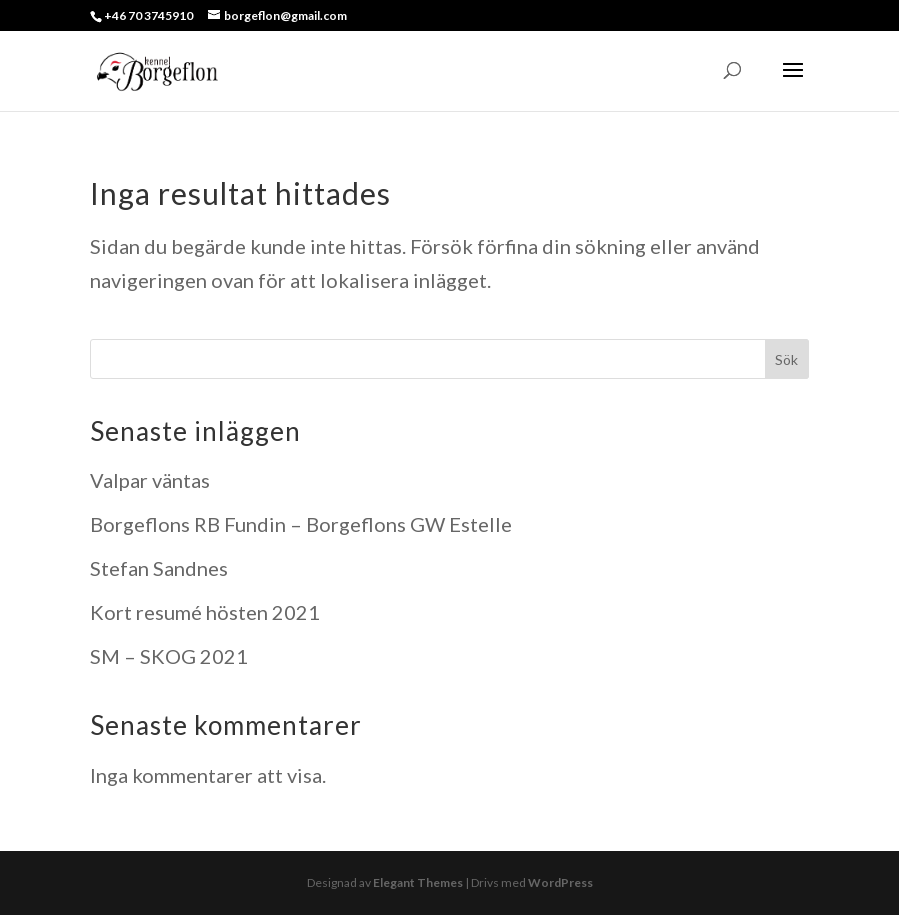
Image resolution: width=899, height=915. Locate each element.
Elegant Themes (418, 882)
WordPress (560, 882)
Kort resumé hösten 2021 (205, 612)
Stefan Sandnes (159, 568)
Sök (786, 359)
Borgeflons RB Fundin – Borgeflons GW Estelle (301, 524)
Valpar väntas (150, 480)
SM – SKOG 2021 (169, 656)
